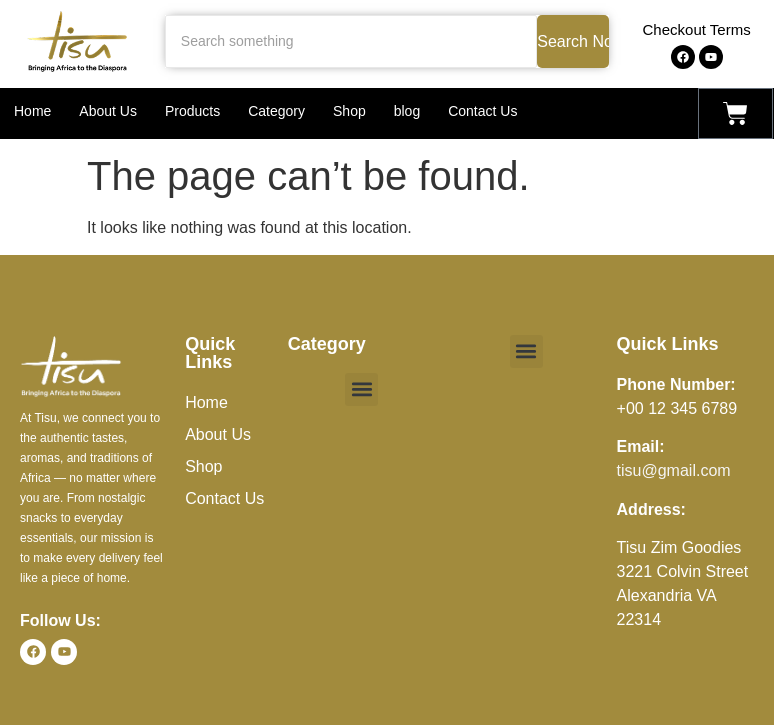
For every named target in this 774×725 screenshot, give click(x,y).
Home (32, 111)
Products (192, 111)
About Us (108, 111)
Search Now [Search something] (573, 41)
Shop (349, 111)
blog (407, 111)
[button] (361, 389)
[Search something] (351, 41)
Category (276, 111)
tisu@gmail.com (674, 470)
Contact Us (482, 111)
